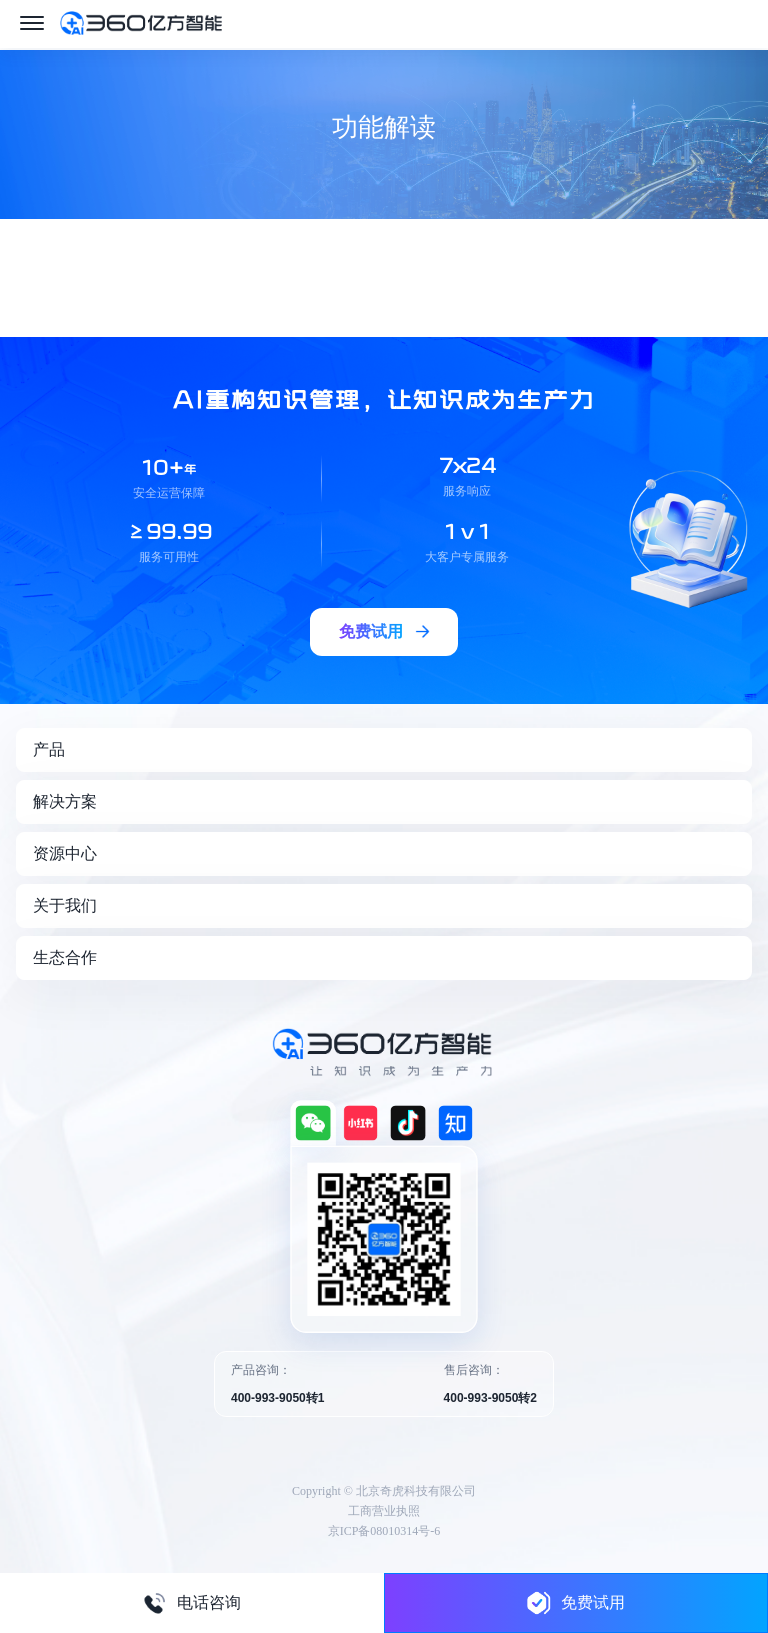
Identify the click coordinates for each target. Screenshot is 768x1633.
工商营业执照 (384, 1511)
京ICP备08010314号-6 (384, 1531)
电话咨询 (192, 1603)
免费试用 (576, 1602)
